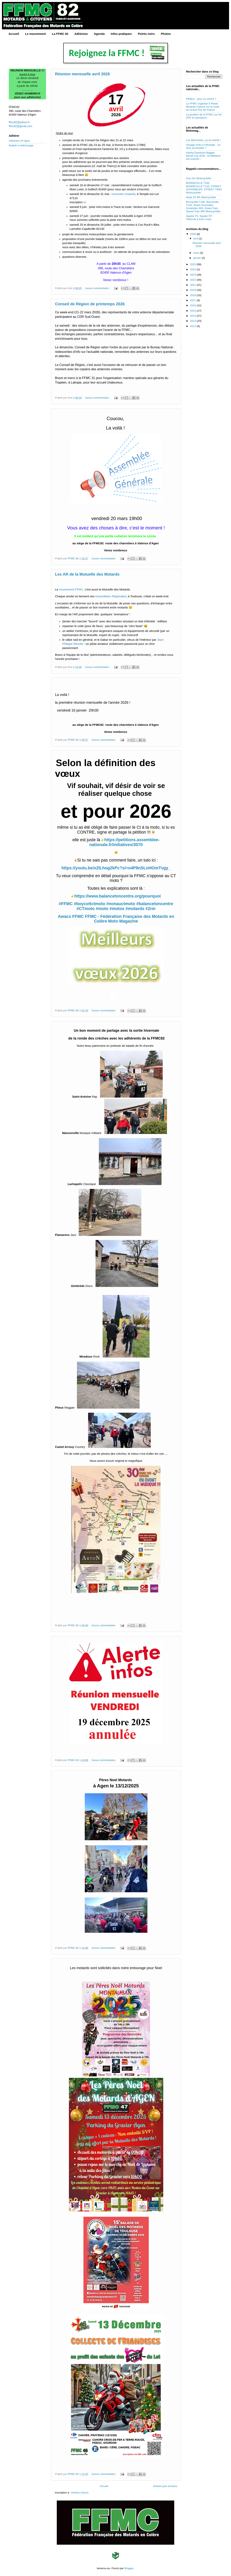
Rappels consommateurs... (203, 168)
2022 (193, 279)
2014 (193, 315)
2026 (193, 234)
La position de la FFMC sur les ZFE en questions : (204, 116)
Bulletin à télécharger (21, 145)
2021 (193, 284)
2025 (193, 264)
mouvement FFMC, (71, 589)
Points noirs (146, 33)
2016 (193, 305)
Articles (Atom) (79, 2492)
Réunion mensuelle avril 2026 (82, 74)
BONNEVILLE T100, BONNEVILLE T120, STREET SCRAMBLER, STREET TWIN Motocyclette (204, 187)
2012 (193, 326)
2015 (193, 310)
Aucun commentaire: (97, 288)
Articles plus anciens (165, 2486)
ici (84, 202)
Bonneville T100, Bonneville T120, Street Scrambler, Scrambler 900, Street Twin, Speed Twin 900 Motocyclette (203, 206)
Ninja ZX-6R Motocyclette (201, 197)
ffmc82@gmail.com (20, 126)
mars (196, 252)
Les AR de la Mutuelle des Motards (87, 574)
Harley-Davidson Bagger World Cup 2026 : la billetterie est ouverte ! (203, 155)
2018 (193, 295)
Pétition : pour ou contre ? (201, 98)
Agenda (99, 33)
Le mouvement (35, 33)
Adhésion (81, 33)
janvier (197, 257)
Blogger (128, 2568)
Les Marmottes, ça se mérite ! (203, 140)
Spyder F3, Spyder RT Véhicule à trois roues (199, 218)
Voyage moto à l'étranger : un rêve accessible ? (203, 146)
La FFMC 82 (60, 33)
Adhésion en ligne (19, 140)
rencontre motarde (123, 194)
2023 (193, 274)
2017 (193, 300)
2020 (193, 289)
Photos (166, 33)
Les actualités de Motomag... (197, 129)
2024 (193, 269)
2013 (193, 320)
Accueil (14, 33)
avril (196, 238)
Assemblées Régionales (110, 596)
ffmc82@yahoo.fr (19, 122)
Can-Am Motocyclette (198, 178)
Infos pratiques (121, 33)
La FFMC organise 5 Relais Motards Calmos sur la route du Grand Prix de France (202, 106)
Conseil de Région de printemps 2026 (90, 304)
